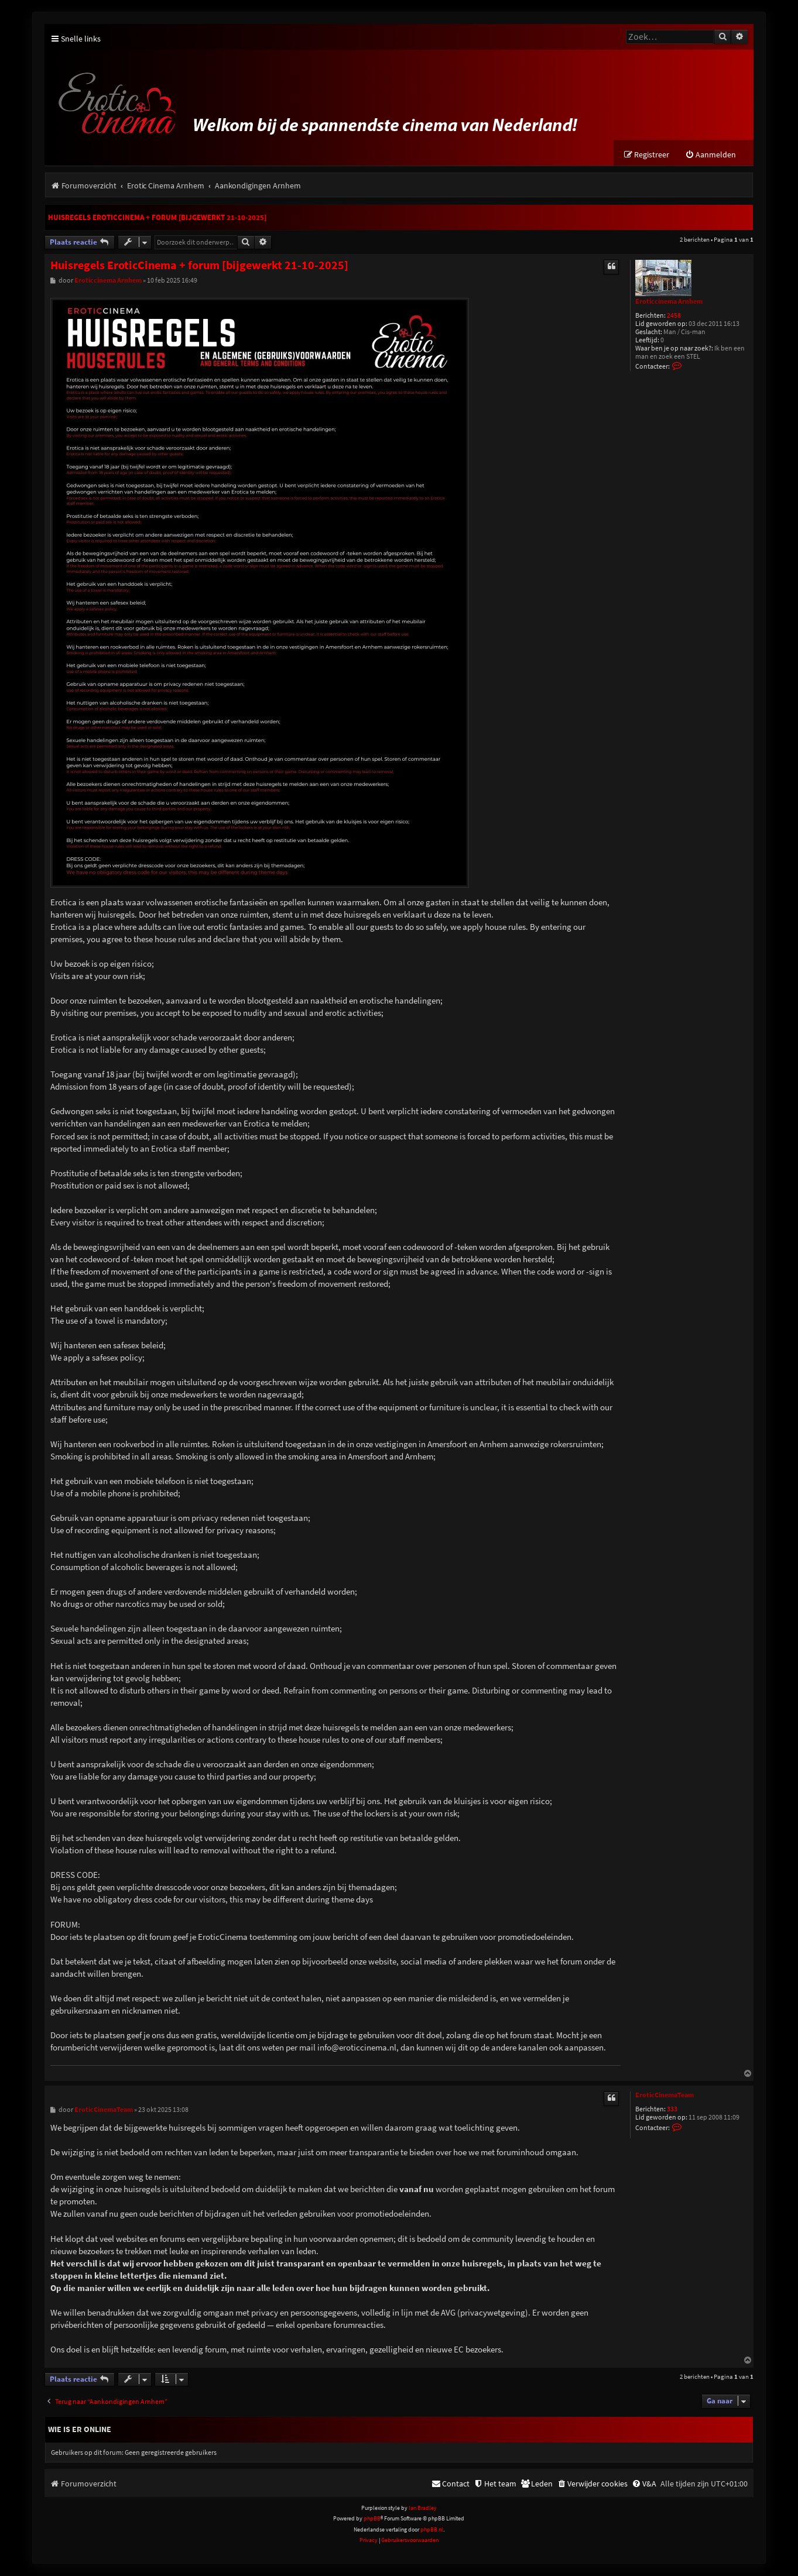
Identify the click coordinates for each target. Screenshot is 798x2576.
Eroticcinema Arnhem (669, 302)
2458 (674, 316)
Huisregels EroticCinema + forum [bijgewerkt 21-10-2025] (157, 218)
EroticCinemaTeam (664, 2095)
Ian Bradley (423, 2508)
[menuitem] (710, 155)
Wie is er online (79, 2429)
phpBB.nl (431, 2530)
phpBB (372, 2519)
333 (672, 2110)
